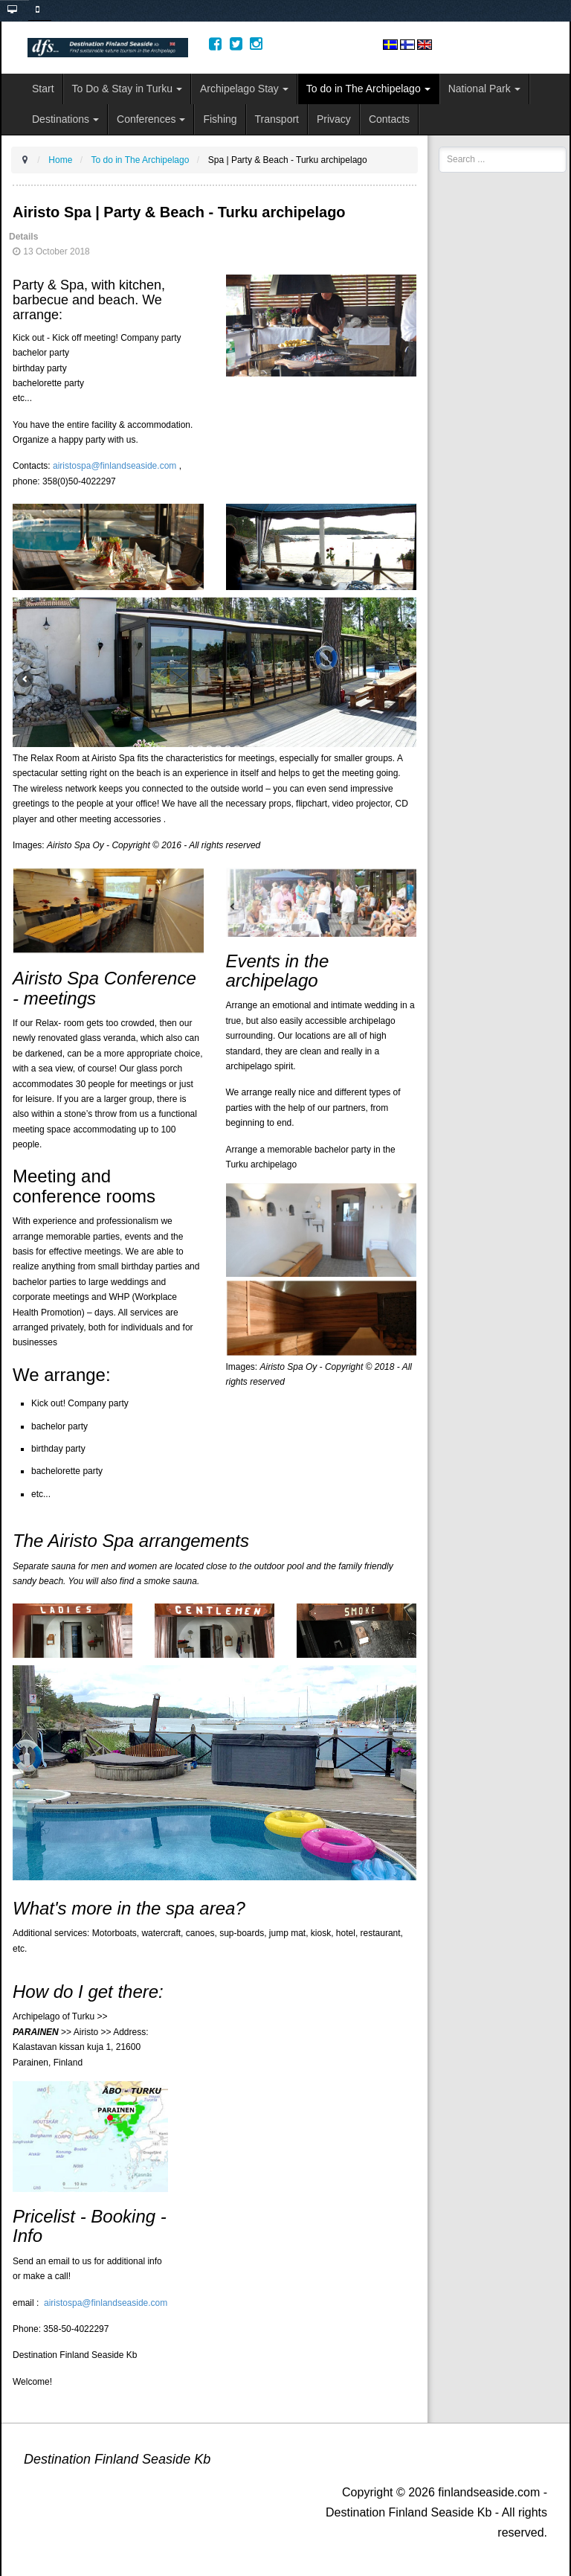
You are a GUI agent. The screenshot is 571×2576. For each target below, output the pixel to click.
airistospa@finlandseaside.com (114, 466)
